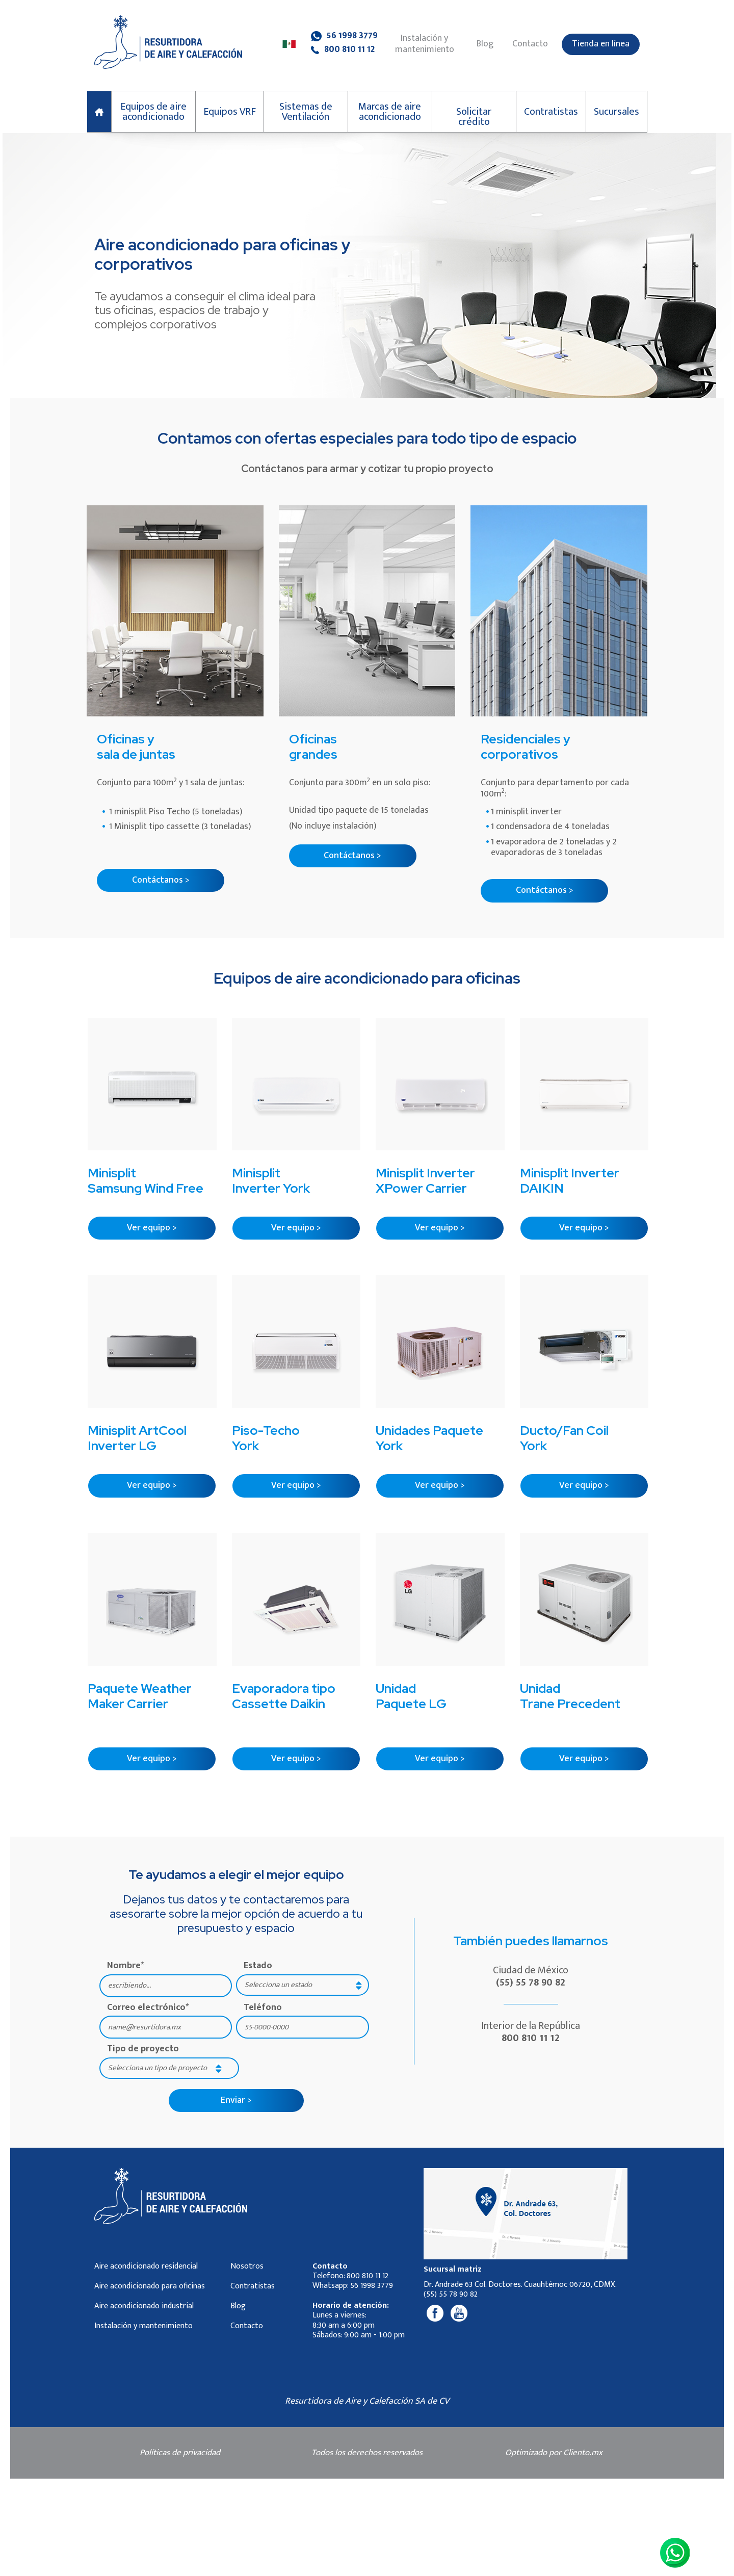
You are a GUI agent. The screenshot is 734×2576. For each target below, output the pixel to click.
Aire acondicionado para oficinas (149, 2286)
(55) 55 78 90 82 (530, 1982)
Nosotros (247, 2266)
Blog (485, 44)
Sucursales (616, 111)
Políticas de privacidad (180, 2453)
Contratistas (551, 111)
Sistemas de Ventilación (305, 111)
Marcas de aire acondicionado (389, 111)
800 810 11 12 (342, 50)
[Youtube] (459, 2313)
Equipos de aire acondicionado (153, 111)
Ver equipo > (152, 1227)
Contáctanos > (161, 880)
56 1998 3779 (344, 36)
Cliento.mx (582, 2452)
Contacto (530, 44)
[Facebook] (434, 2313)
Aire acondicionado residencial (146, 2266)
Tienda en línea (601, 43)
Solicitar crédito (473, 117)
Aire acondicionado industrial (144, 2306)
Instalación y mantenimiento (424, 44)
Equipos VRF (229, 111)
